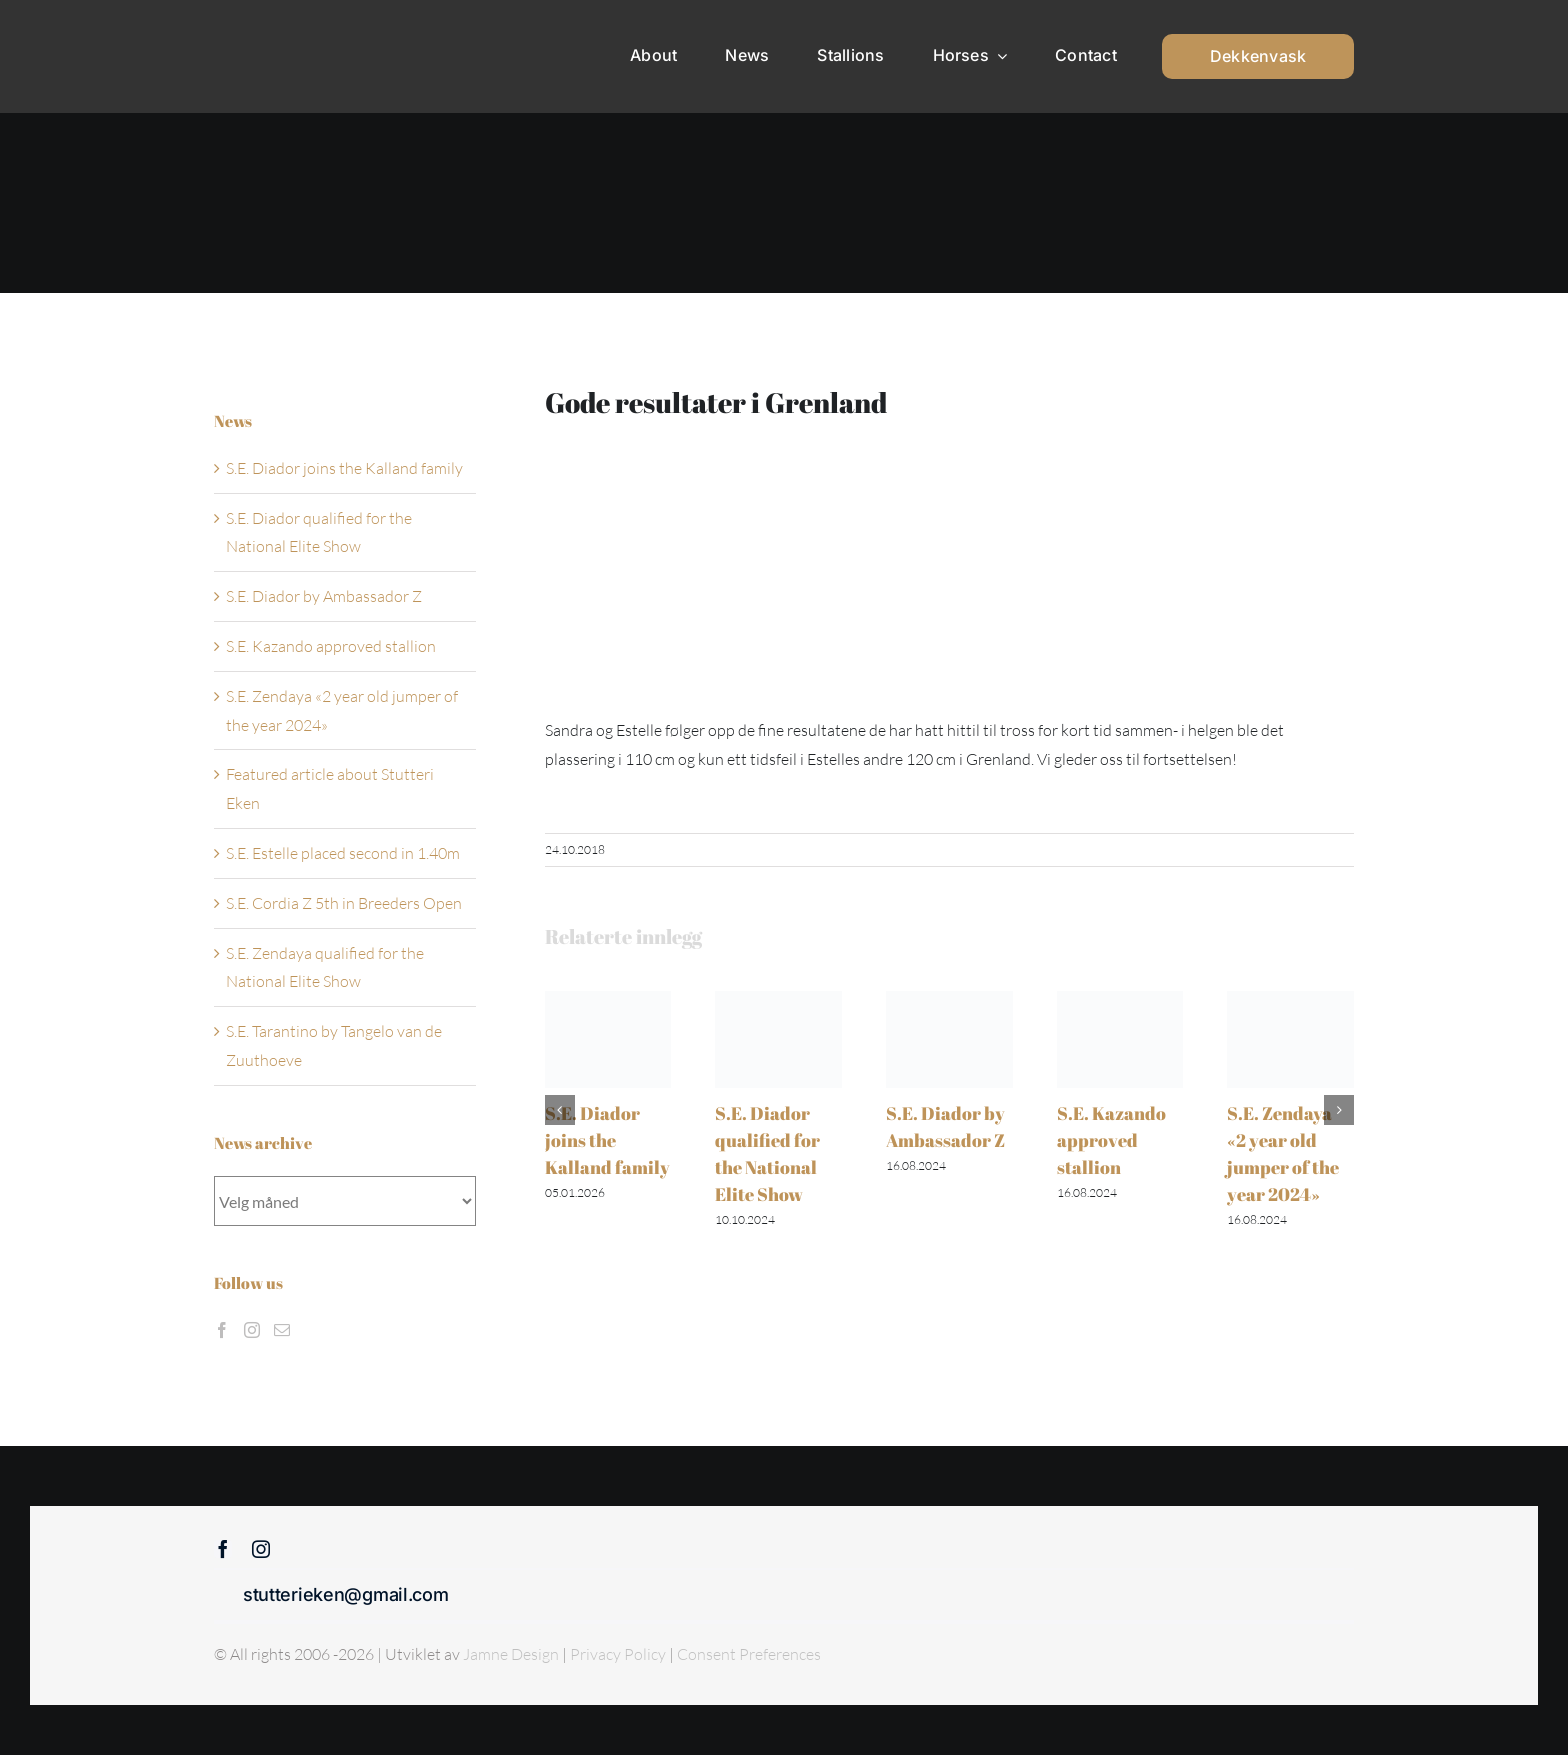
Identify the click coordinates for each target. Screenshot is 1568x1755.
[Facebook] (222, 1330)
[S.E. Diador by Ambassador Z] (949, 1001)
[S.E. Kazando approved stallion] (1120, 1001)
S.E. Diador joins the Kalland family (607, 1140)
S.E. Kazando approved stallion (1111, 1140)
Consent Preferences (749, 1654)
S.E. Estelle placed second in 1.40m (343, 853)
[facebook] (223, 1549)
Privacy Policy (619, 1654)
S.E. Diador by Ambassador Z (324, 596)
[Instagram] (252, 1330)
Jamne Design (511, 1654)
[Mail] (282, 1330)
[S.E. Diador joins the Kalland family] (608, 1001)
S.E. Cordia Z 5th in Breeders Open (344, 903)
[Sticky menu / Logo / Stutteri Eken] (265, 30)
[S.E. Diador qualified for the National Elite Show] (778, 1001)
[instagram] (261, 1549)
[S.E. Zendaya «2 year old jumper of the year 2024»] (1290, 1001)
